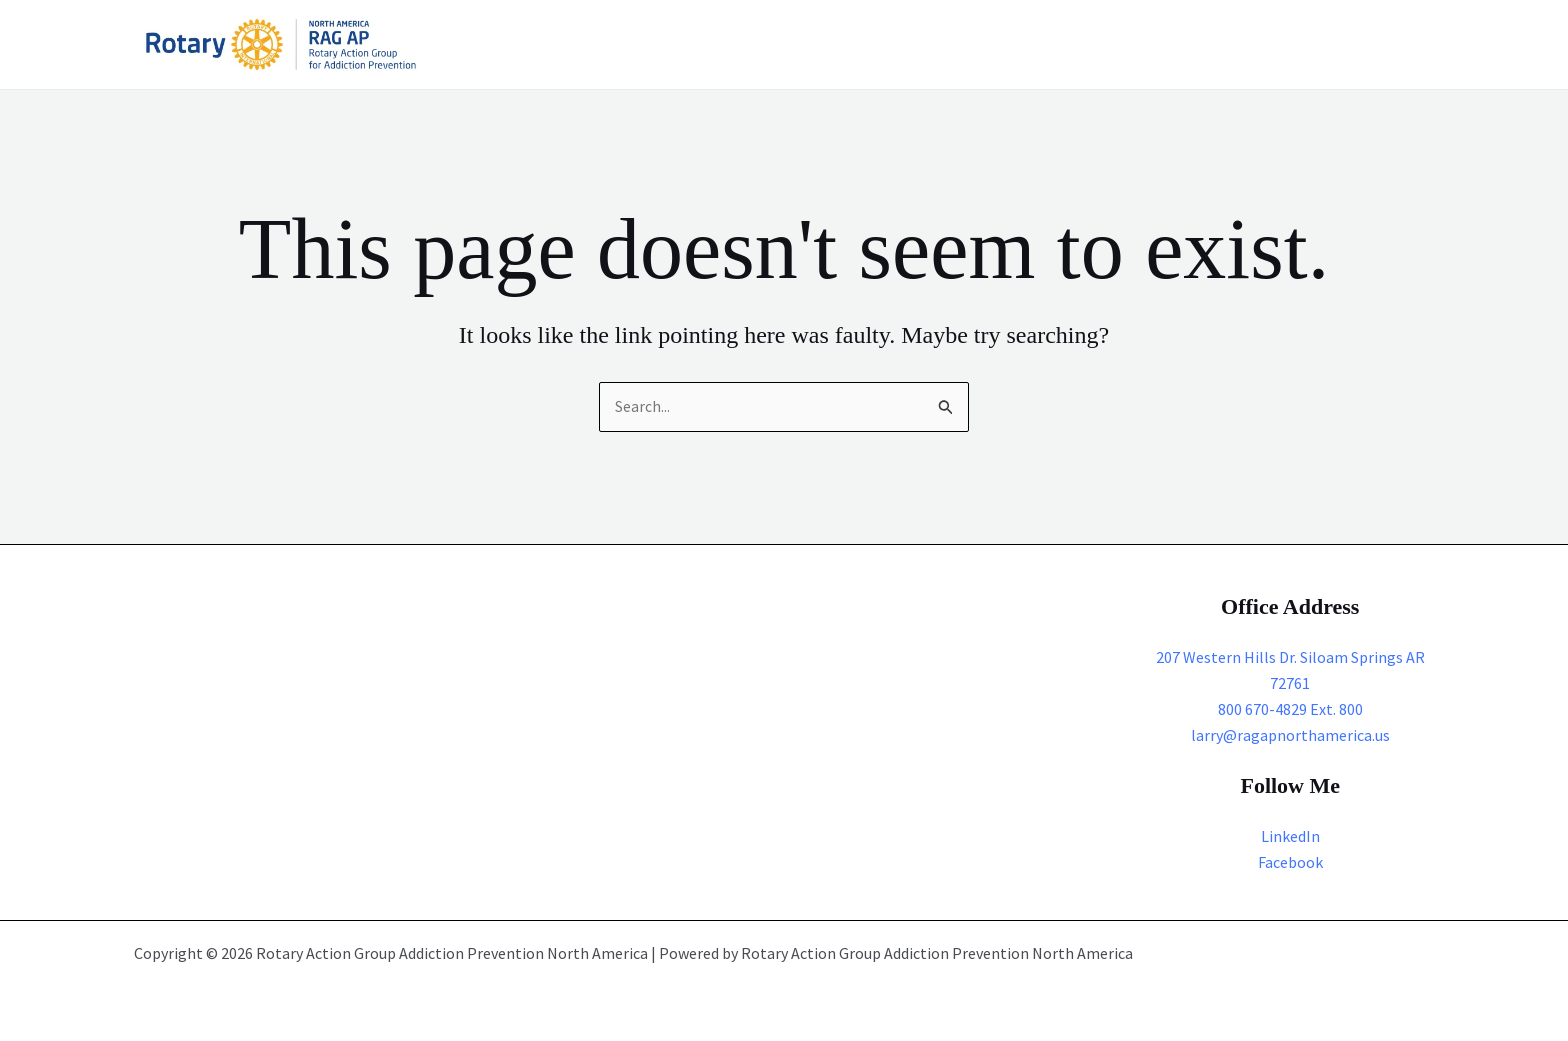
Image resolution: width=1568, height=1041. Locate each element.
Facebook (1290, 861)
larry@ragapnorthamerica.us (1290, 735)
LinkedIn (1290, 836)
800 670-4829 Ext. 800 (1290, 710)
